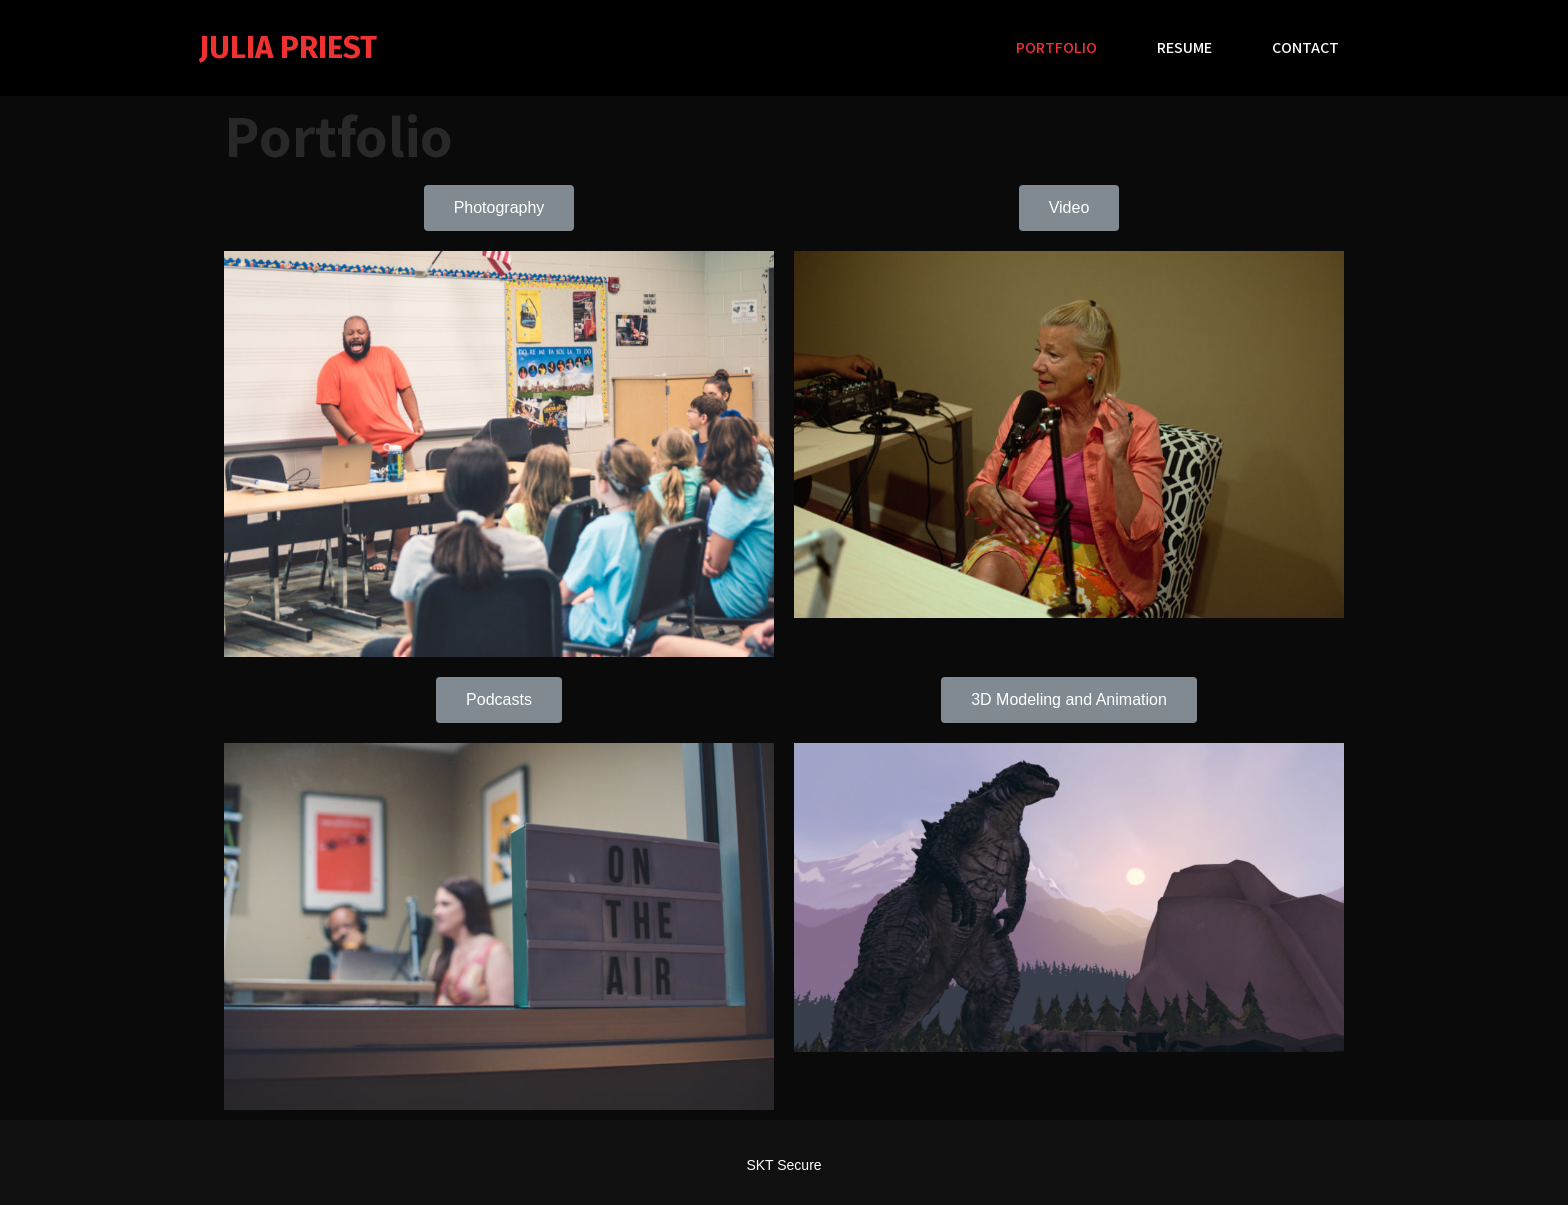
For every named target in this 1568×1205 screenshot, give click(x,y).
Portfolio (1056, 47)
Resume (1184, 47)
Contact (1305, 47)
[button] (499, 208)
